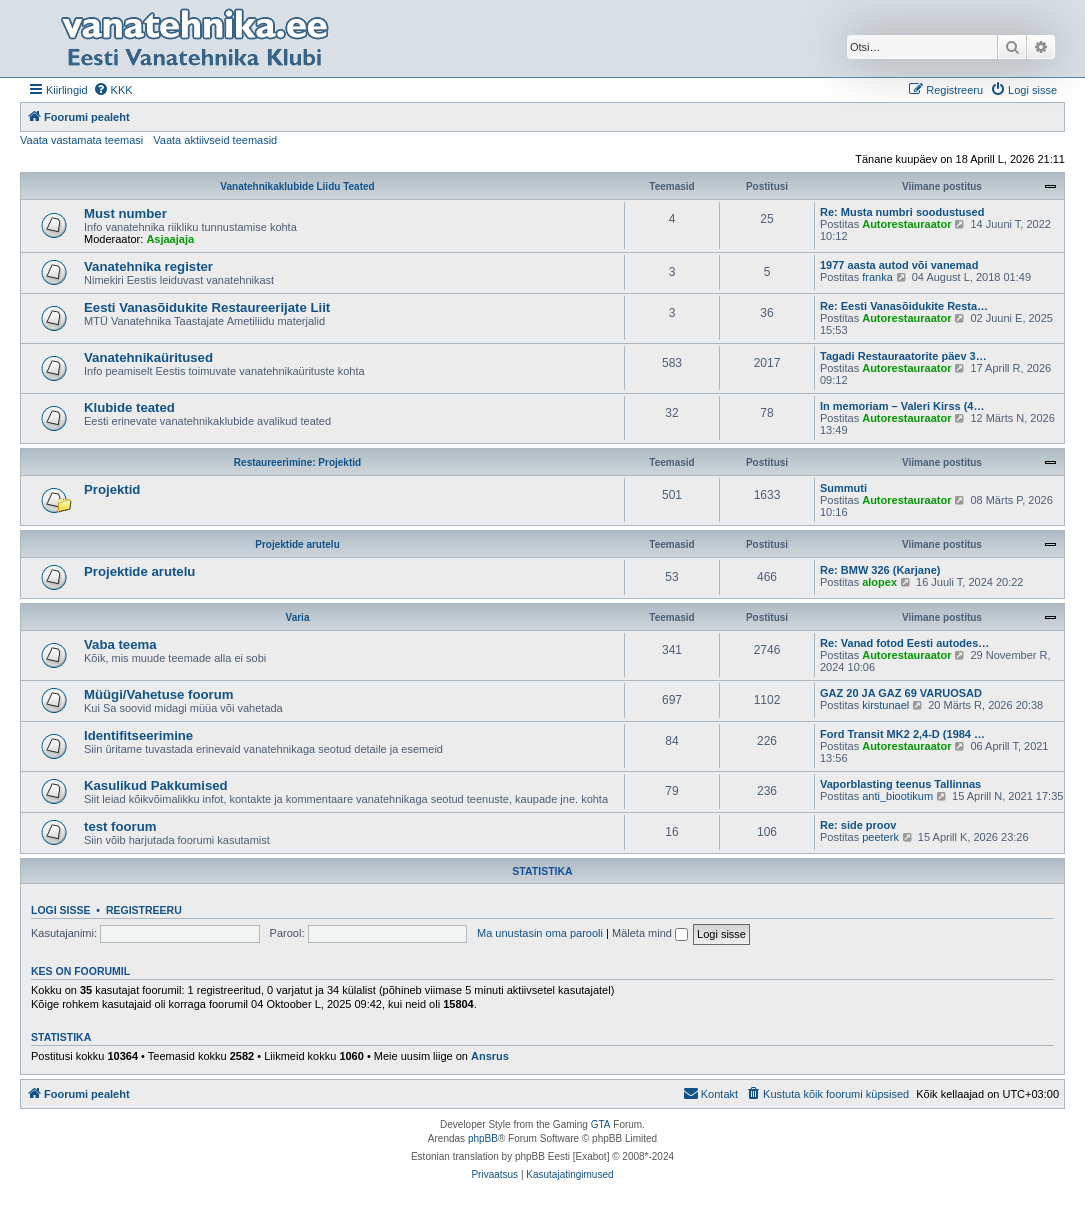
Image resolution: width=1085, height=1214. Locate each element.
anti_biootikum (897, 796)
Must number (125, 213)
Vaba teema (120, 644)
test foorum (120, 826)
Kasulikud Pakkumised (156, 785)
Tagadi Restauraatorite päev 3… (903, 356)
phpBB (483, 1138)
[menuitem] (113, 90)
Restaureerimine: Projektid (297, 462)
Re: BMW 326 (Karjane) (880, 570)
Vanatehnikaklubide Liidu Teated (297, 186)
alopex (879, 582)
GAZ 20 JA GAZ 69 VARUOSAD (901, 693)
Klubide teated (129, 407)
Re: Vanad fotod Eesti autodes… (904, 643)
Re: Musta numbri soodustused (902, 212)
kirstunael (885, 705)
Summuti (843, 488)
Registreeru (144, 910)
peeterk (880, 837)
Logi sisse (61, 910)
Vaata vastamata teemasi (81, 140)
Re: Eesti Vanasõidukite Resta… (904, 306)
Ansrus (490, 1056)
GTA (601, 1124)
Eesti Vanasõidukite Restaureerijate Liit (207, 307)
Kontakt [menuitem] (710, 1093)
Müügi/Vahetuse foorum (158, 694)
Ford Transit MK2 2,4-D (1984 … (902, 734)
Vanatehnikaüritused (148, 357)
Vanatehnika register (148, 266)
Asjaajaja (170, 239)
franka (877, 277)
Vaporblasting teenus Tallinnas (900, 784)
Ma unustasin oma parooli (540, 933)
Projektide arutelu (297, 544)
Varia (298, 617)
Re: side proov (858, 825)
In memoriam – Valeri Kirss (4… (902, 406)
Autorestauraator (906, 224)
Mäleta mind (650, 933)
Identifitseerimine (138, 735)
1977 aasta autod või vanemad (899, 265)
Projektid (112, 489)
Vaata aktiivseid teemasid (215, 140)
